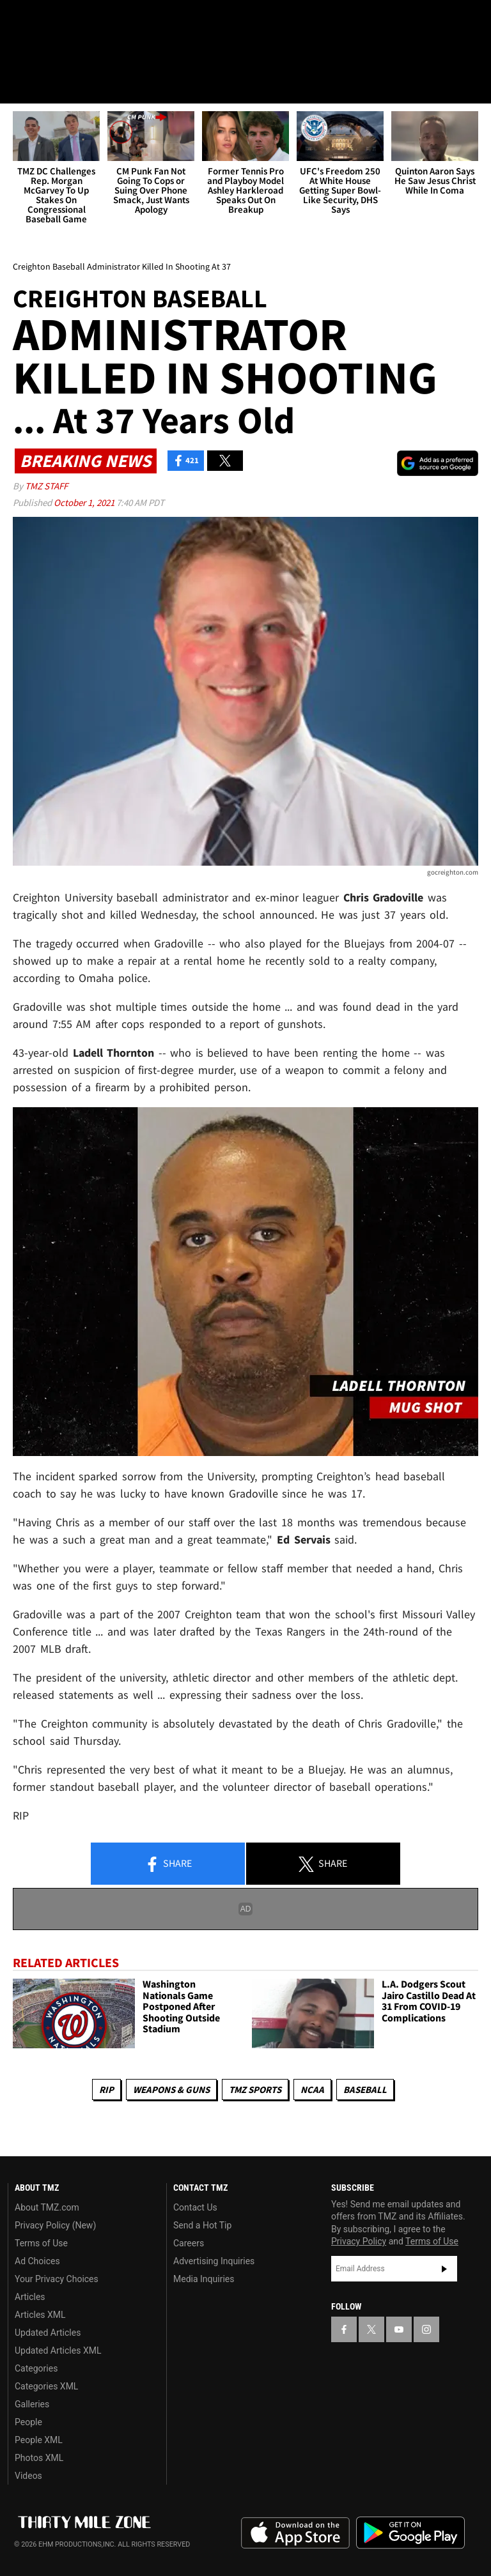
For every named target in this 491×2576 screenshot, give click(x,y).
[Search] (473, 85)
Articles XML (40, 2315)
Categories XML (46, 2386)
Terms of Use (41, 2243)
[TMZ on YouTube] (399, 2329)
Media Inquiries (203, 2279)
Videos (28, 2476)
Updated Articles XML (58, 2350)
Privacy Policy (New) (55, 2225)
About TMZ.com (47, 2207)
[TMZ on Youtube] (82, 20)
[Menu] (18, 85)
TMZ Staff (46, 486)
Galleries (32, 2404)
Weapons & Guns (171, 2089)
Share (168, 1864)
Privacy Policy (358, 2241)
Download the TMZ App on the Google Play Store (410, 2533)
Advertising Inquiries (213, 2261)
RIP (106, 2089)
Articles (30, 2297)
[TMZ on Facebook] (20, 20)
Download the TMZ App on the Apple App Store (295, 2533)
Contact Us (195, 2207)
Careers (188, 2243)
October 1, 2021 (85, 502)
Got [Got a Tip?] (42, 54)
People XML (39, 2440)
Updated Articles (48, 2332)
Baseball (365, 2089)
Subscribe (444, 2268)
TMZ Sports (255, 2089)
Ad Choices (37, 2261)
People (28, 2422)
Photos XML (39, 2458)
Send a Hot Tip (202, 2225)
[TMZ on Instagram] (112, 20)
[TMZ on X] (51, 20)
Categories (36, 2368)
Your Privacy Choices (56, 2279)
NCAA (312, 2089)
